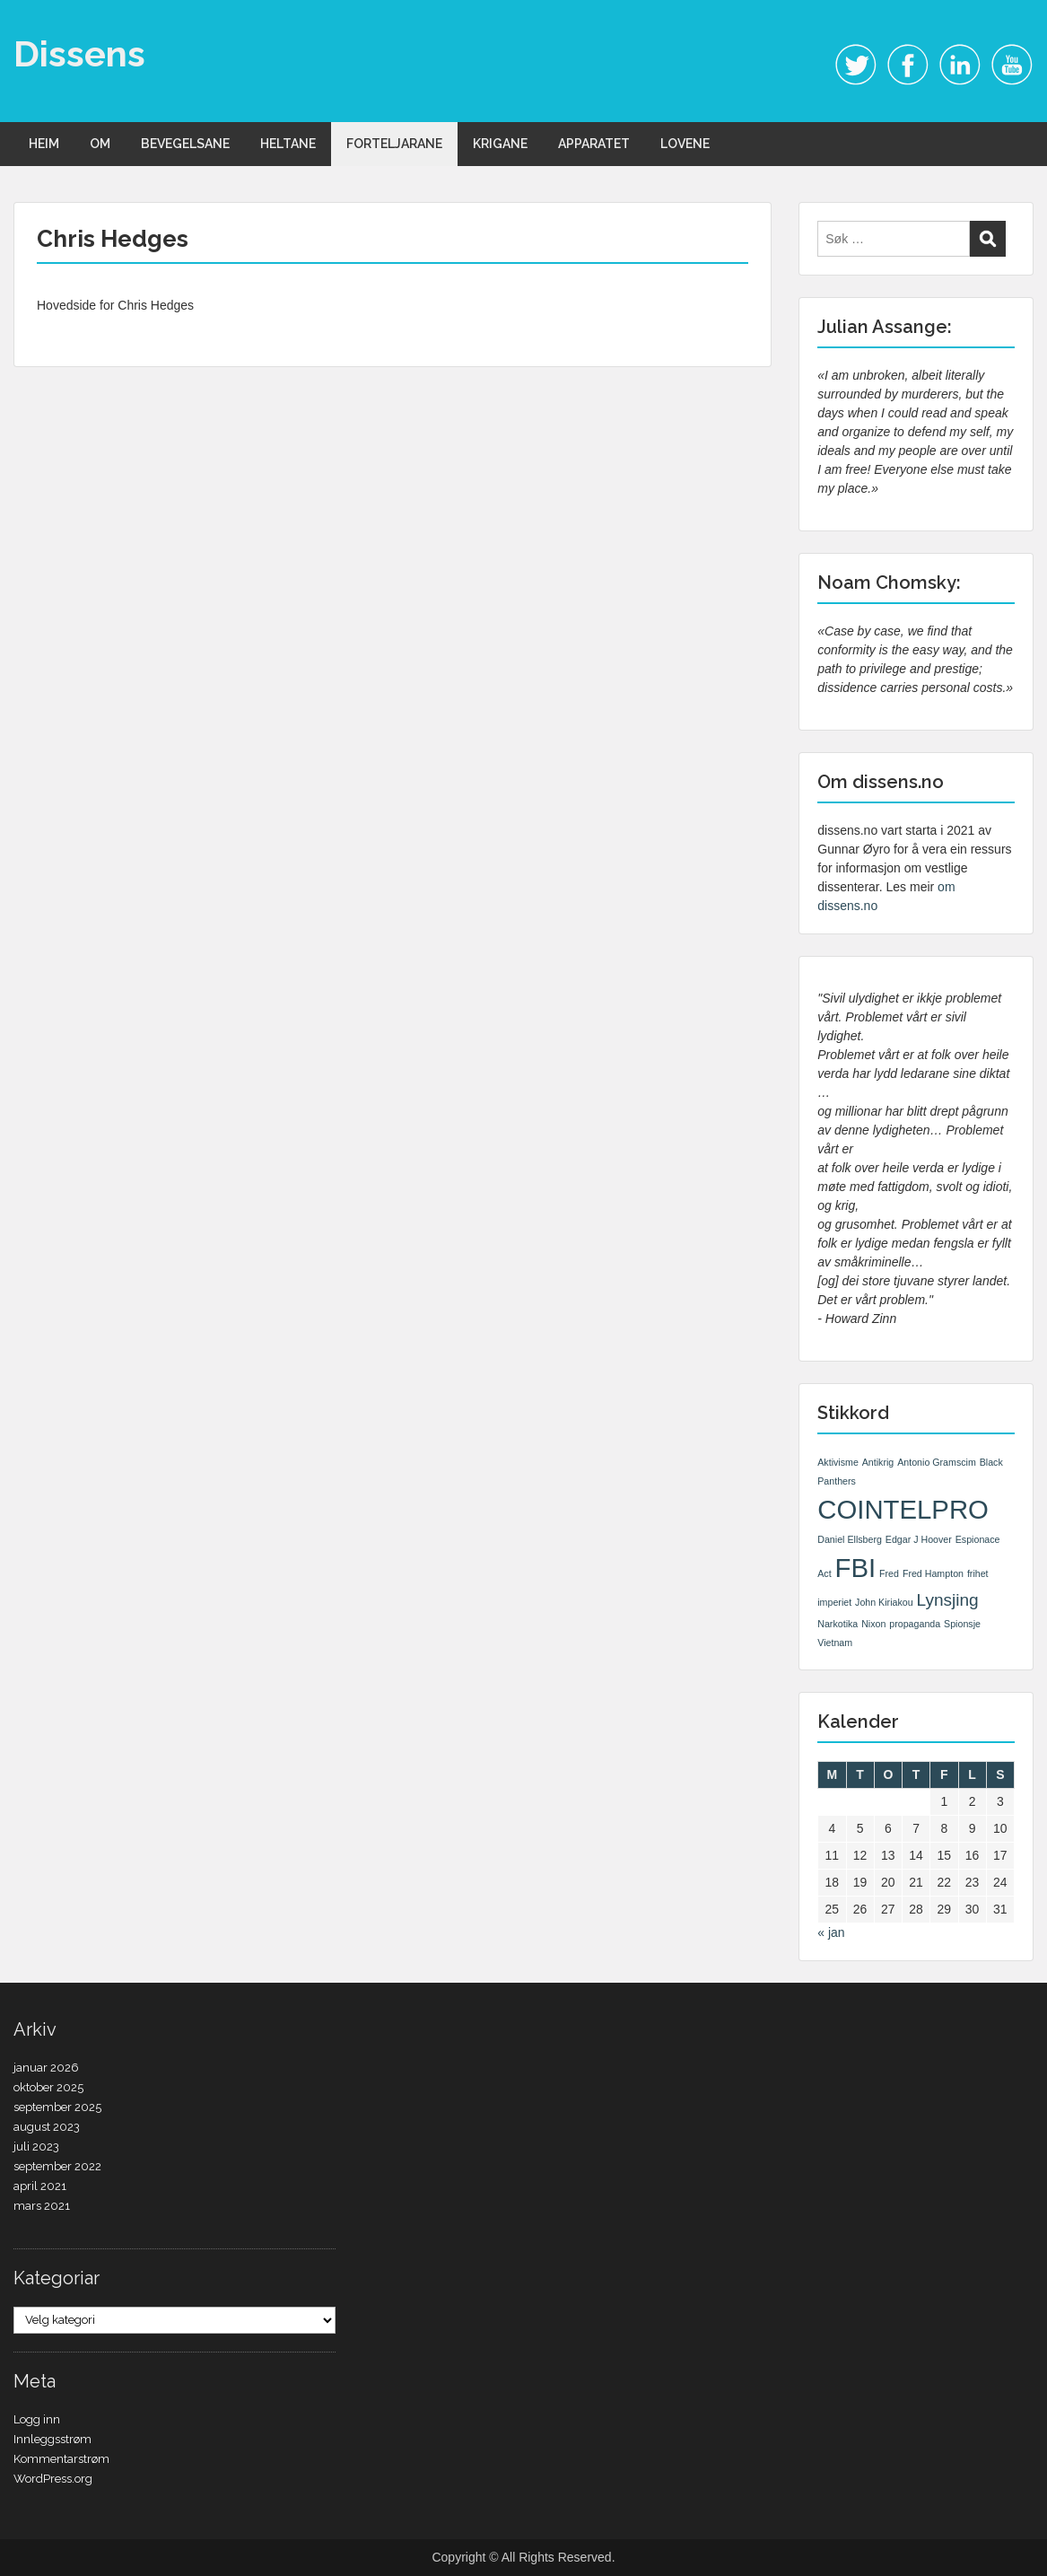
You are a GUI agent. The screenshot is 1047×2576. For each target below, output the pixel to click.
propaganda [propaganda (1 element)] (914, 1623)
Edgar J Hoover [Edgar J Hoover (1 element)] (919, 1539)
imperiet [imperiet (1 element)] (834, 1602)
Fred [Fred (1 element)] (889, 1573)
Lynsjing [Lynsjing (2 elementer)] (948, 1599)
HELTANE (288, 143)
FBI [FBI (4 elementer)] (856, 1567)
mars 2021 (41, 2205)
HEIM (44, 143)
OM (100, 143)
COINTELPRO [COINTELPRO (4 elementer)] (903, 1509)
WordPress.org (52, 2478)
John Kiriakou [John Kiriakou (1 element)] (884, 1602)
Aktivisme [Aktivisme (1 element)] (838, 1462)
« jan (830, 1932)
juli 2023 (36, 2146)
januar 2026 (46, 2067)
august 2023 (46, 2127)
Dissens (79, 53)
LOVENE (685, 143)
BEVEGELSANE (185, 143)
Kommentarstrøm (61, 2459)
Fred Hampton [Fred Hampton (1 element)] (933, 1573)
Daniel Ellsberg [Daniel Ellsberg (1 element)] (849, 1539)
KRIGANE (500, 143)
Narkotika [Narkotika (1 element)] (837, 1623)
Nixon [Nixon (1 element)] (873, 1623)
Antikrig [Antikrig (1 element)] (878, 1462)
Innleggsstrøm (52, 2439)
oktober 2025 (48, 2087)
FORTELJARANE (394, 143)
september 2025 (57, 2107)
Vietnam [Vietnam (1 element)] (834, 1642)
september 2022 (57, 2166)
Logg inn (36, 2419)
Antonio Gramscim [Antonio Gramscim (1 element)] (936, 1462)
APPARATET (594, 143)
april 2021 (39, 2186)
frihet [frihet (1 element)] (978, 1573)
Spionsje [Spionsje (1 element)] (962, 1623)
